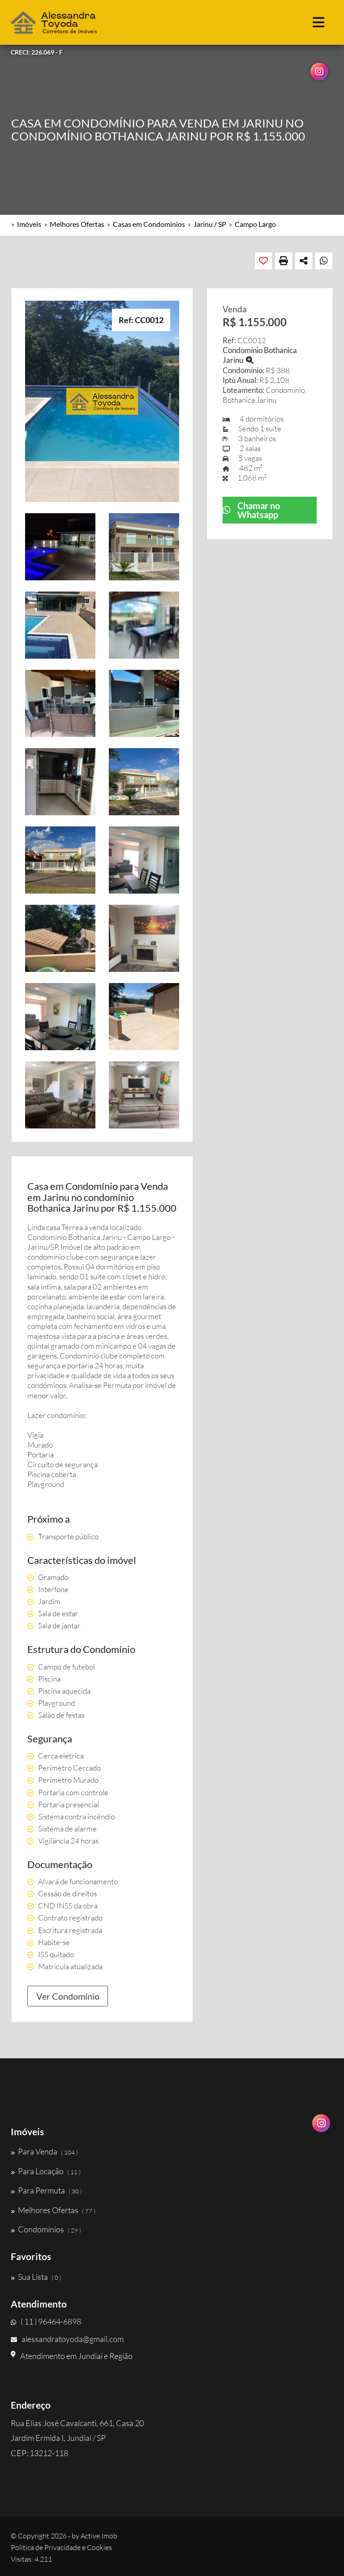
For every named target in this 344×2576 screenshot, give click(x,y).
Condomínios (46, 2229)
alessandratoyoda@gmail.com (67, 2339)
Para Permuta (46, 2190)
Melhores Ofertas (77, 224)
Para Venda (44, 2151)
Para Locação (46, 2171)
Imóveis (29, 224)
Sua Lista (36, 2277)
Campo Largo (255, 224)
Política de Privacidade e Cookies (61, 2547)
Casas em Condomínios (149, 224)
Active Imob (99, 2535)
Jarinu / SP (210, 224)
